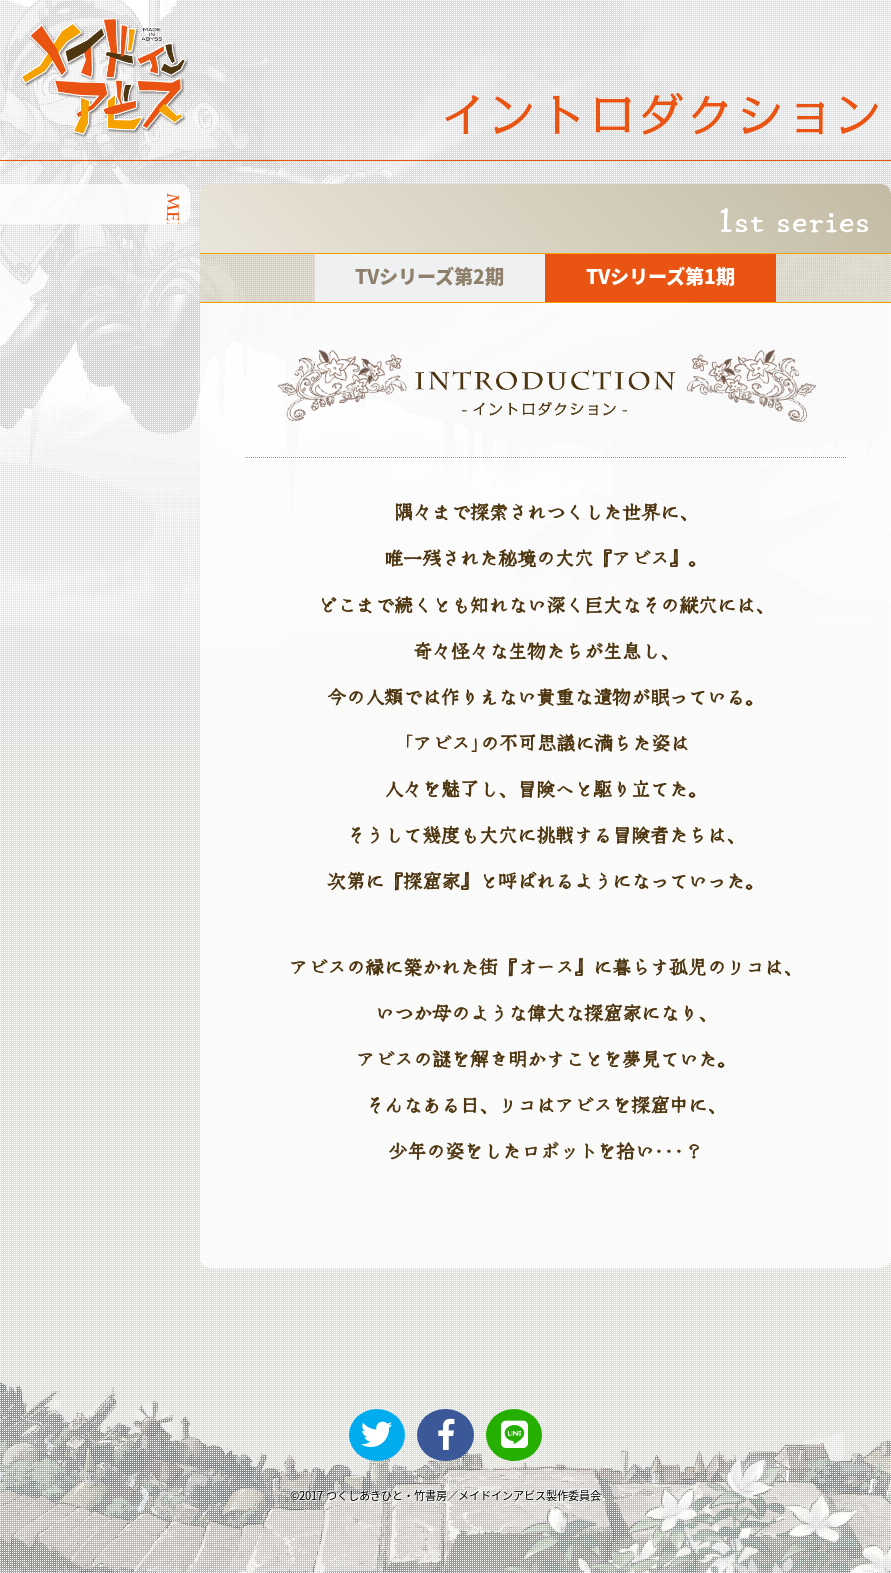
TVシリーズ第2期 (429, 276)
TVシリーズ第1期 (660, 276)
